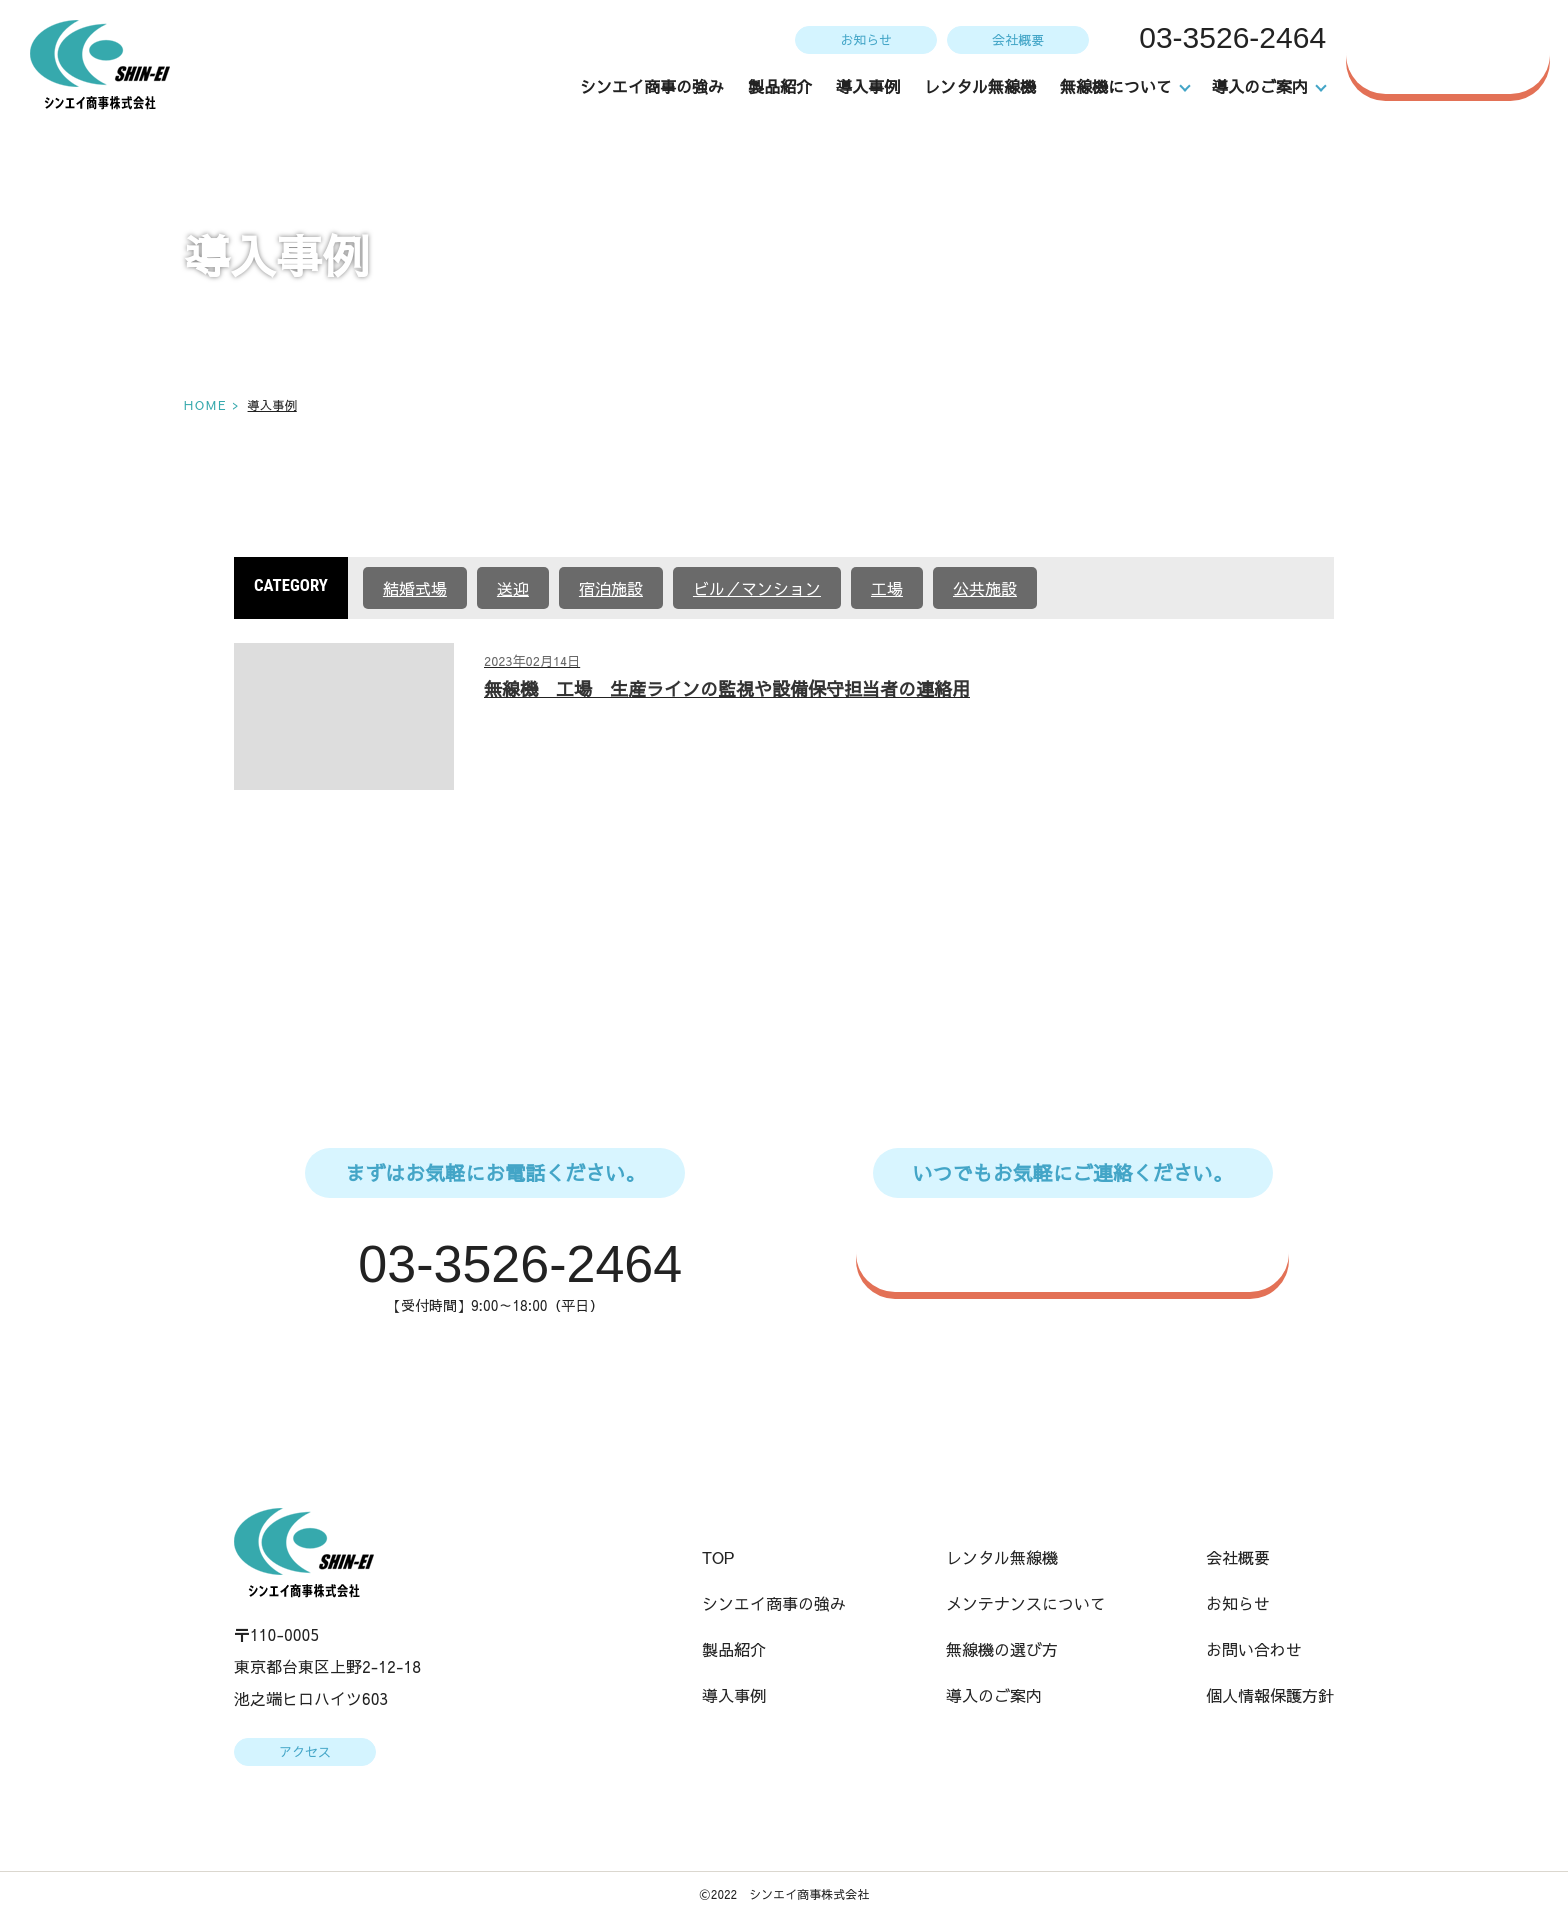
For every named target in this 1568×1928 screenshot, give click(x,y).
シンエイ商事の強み (653, 86)
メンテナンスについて (1026, 1605)
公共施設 (985, 588)
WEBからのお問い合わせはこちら (1083, 1252)
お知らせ (864, 39)
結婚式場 (415, 588)
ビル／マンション (757, 588)
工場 (887, 588)
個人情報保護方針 (1270, 1697)
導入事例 (869, 86)
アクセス (304, 1753)
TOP (718, 1559)
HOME (204, 404)
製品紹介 (781, 86)
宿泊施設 (611, 588)
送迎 (513, 588)
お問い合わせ (1458, 54)
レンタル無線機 (981, 86)
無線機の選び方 (1002, 1651)
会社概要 (1016, 39)
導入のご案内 (994, 1697)
